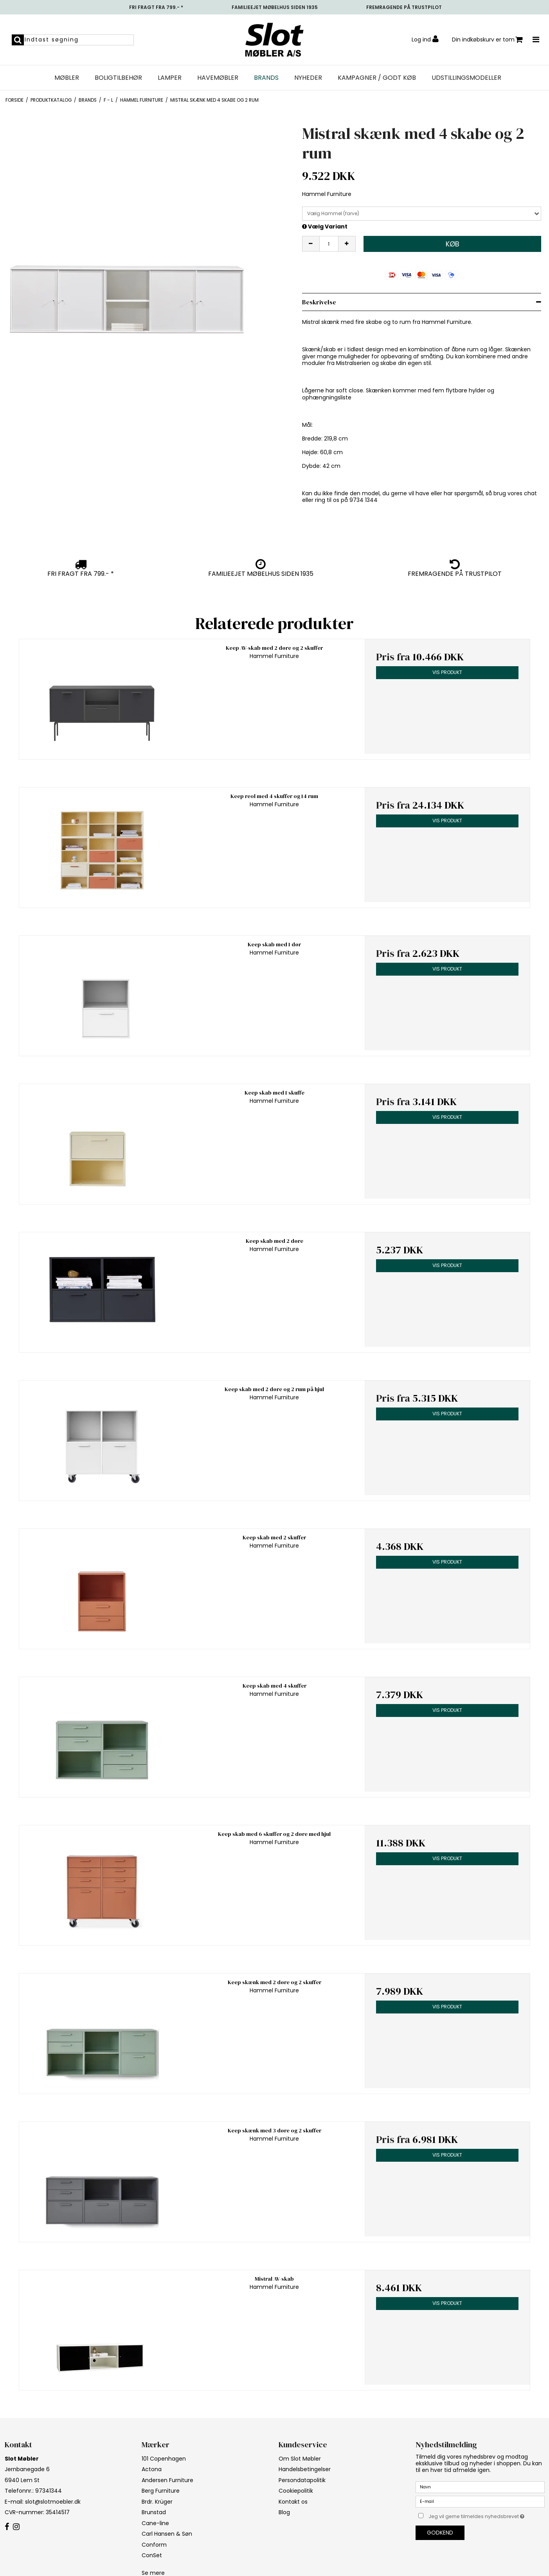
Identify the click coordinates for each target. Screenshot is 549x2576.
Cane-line (155, 2523)
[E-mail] (480, 2501)
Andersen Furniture (167, 2480)
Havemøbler (217, 78)
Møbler (66, 78)
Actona (152, 2469)
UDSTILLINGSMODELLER (466, 78)
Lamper (170, 78)
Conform (154, 2545)
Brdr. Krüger (157, 2502)
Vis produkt (447, 672)
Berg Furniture (161, 2491)
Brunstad (154, 2512)
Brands (266, 78)
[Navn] (480, 2487)
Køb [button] (452, 244)
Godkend (440, 2532)
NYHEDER (308, 78)
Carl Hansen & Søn (167, 2534)
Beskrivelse (319, 302)
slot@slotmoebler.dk (53, 2502)
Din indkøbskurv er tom (487, 39)
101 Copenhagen (164, 2459)
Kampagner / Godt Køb (377, 78)
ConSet (152, 2555)
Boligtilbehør (118, 78)
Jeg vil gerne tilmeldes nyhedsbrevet (486, 2515)
